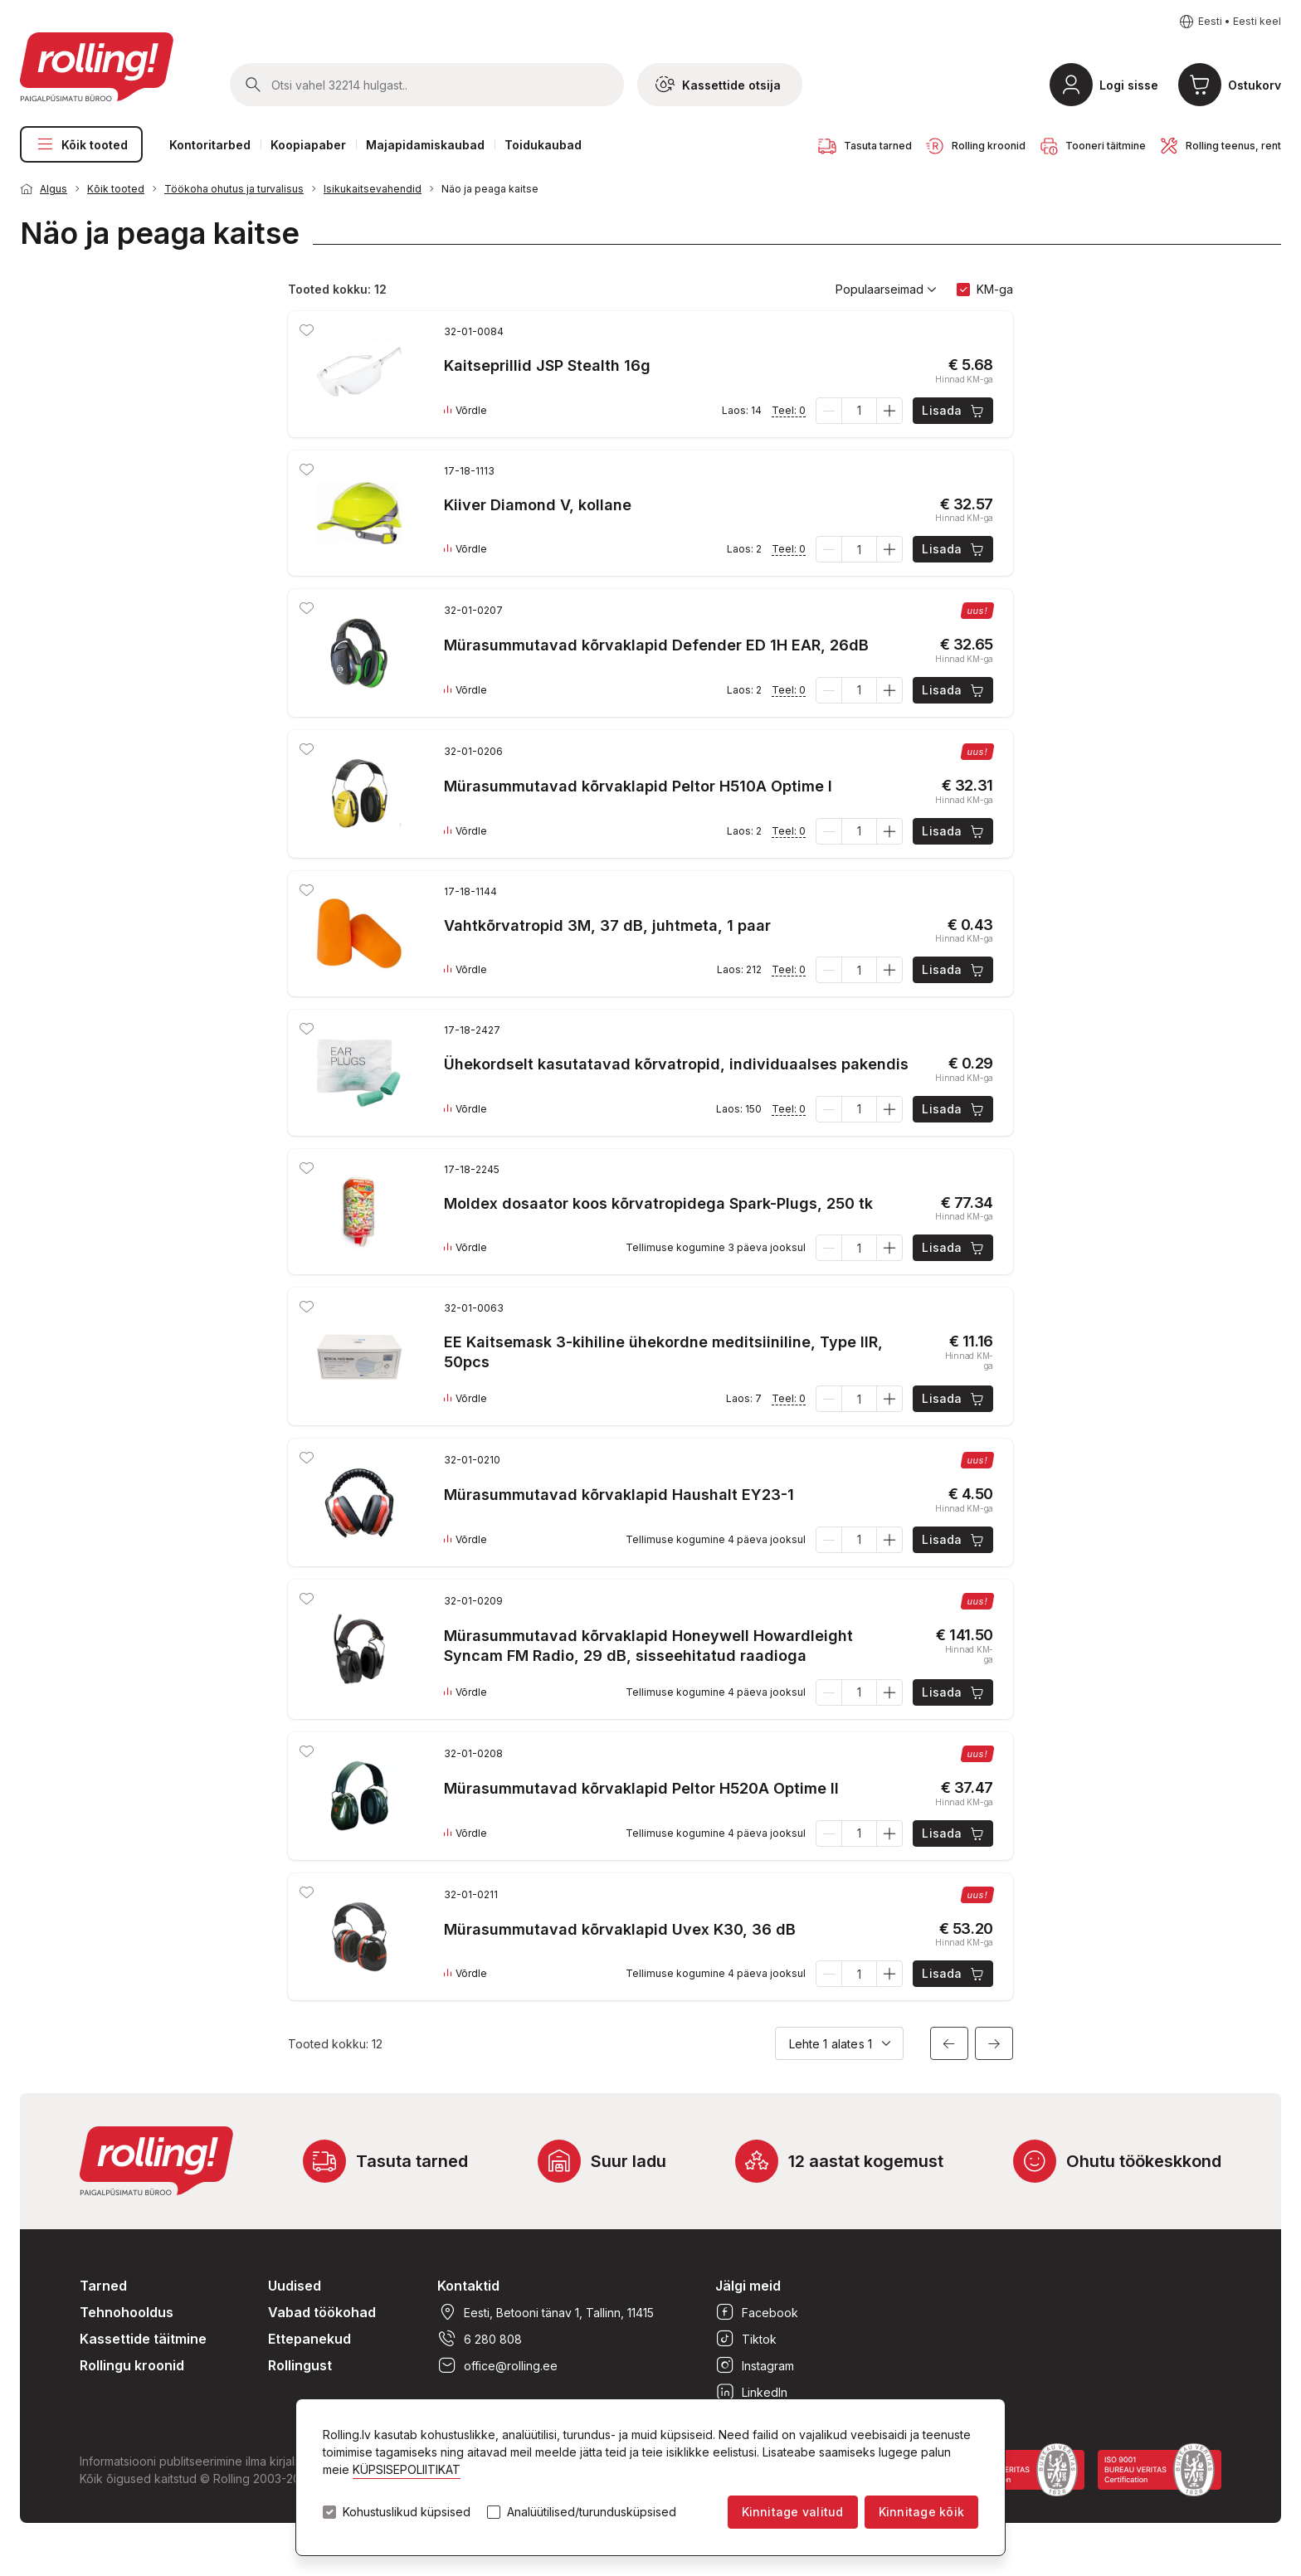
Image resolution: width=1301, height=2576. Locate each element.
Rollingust (300, 2365)
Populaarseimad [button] (886, 289)
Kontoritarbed (210, 145)
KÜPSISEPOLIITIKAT (406, 2469)
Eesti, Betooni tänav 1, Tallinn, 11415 (545, 2312)
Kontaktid (468, 2285)
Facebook (756, 2312)
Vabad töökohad (322, 2312)
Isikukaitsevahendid (372, 189)
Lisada (954, 410)
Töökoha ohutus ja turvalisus (234, 189)
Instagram (754, 2365)
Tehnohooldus (126, 2312)
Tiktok (746, 2339)
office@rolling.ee (497, 2365)
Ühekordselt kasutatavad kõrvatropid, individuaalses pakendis (676, 1064)
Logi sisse (1128, 85)
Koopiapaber (308, 145)
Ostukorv (1254, 85)
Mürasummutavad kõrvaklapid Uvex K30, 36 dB (620, 1929)
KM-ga (995, 289)
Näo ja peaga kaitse (489, 189)
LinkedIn (751, 2392)
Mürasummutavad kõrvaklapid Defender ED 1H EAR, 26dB (656, 645)
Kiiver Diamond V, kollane (537, 505)
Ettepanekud (309, 2338)
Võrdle (465, 411)
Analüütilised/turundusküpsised (591, 2512)
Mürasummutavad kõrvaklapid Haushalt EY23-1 (619, 1494)
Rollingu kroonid (132, 2365)
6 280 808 (479, 2339)
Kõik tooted (81, 144)
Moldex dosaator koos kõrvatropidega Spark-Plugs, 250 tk (658, 1203)
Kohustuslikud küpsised (406, 2512)
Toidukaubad (543, 145)
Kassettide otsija (718, 85)
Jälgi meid (748, 2285)
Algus (53, 189)
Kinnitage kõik (921, 2512)
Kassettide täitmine (143, 2338)
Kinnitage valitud (793, 2512)
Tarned (103, 2285)
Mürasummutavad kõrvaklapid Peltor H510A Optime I (638, 786)
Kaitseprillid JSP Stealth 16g (547, 365)
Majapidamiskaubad (425, 145)
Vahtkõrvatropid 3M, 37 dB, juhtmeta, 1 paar (607, 925)
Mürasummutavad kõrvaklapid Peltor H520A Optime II (641, 1788)
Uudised (294, 2285)
